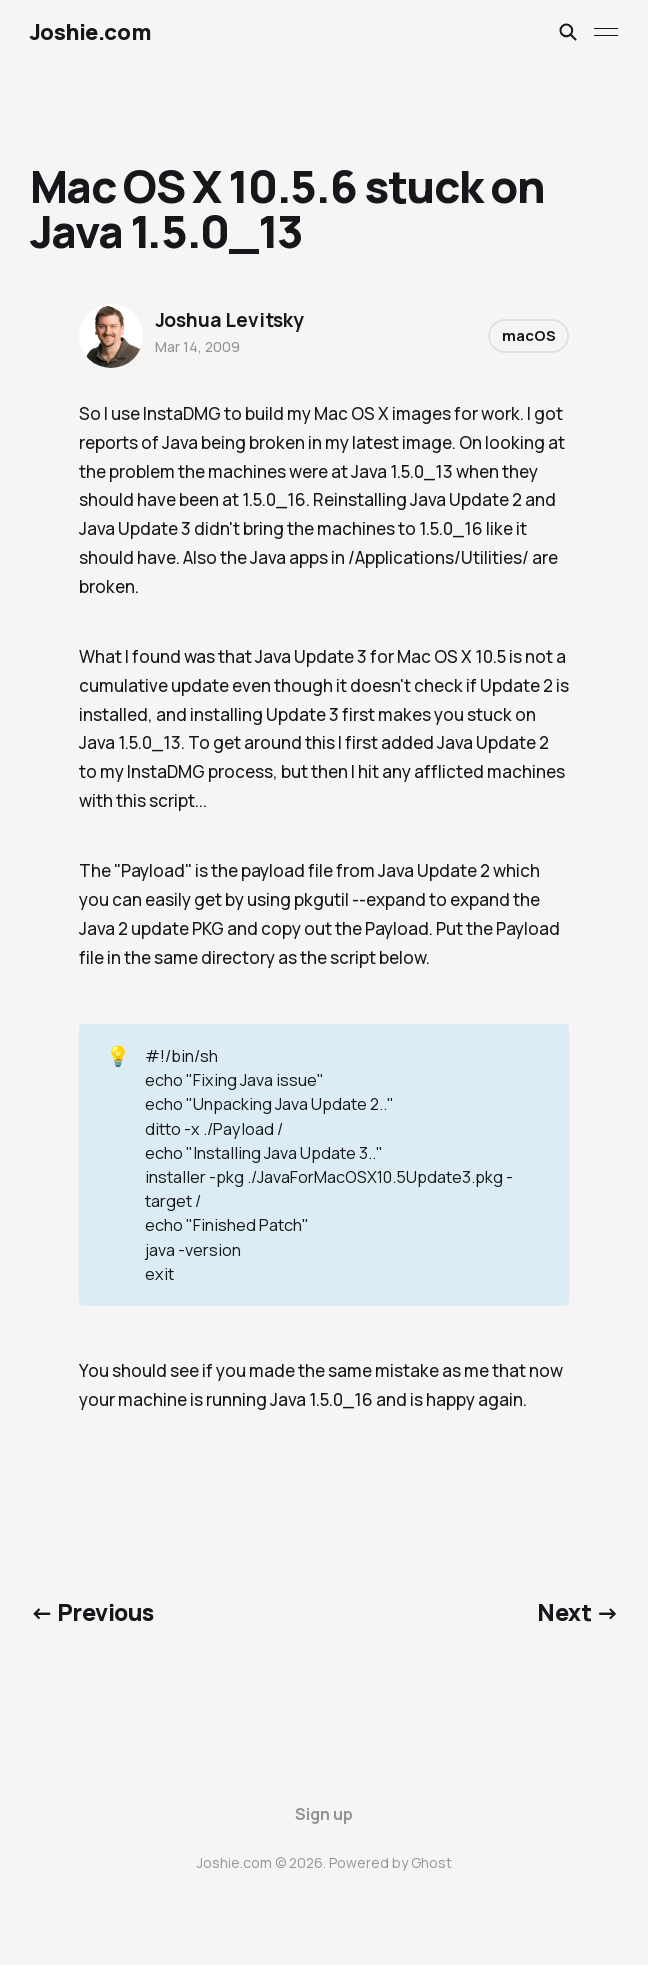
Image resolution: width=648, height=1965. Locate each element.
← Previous (92, 1612)
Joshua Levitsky (229, 320)
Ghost (431, 1862)
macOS (528, 335)
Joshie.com (91, 32)
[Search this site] (568, 32)
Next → (577, 1612)
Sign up (324, 1814)
